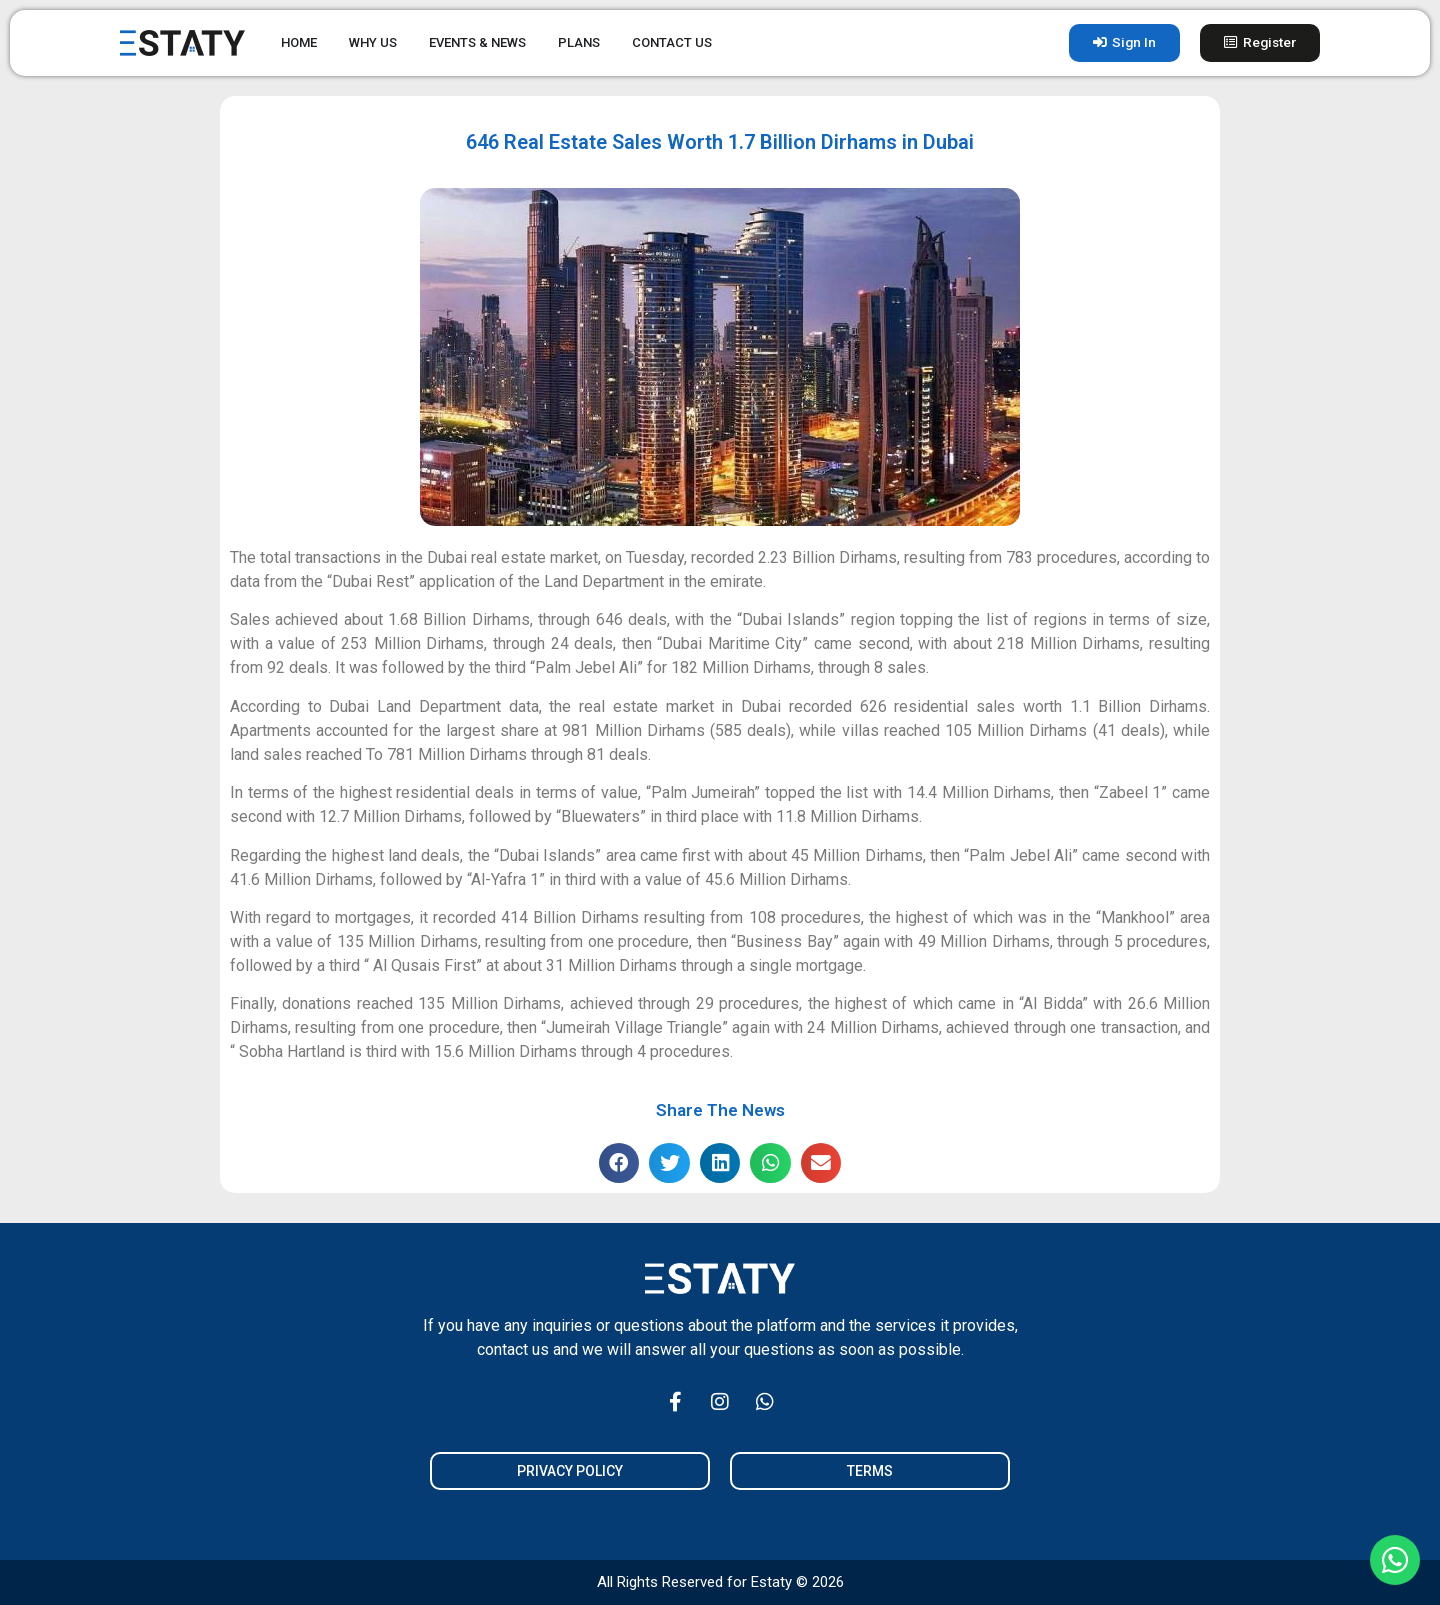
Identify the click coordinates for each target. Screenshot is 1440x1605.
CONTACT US (672, 42)
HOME (299, 42)
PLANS (579, 42)
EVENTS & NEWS (477, 42)
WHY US (373, 42)
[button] (619, 1163)
